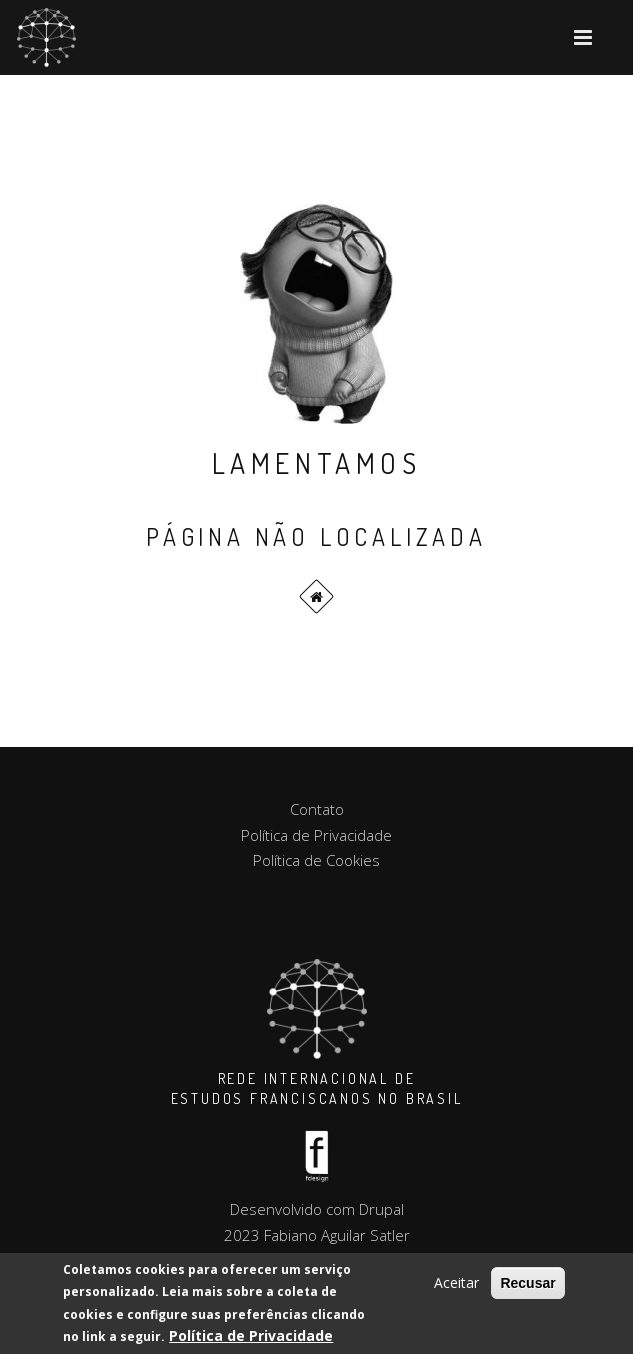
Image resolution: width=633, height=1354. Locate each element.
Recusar (527, 1284)
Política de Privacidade (251, 1336)
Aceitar (456, 1283)
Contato (317, 809)
